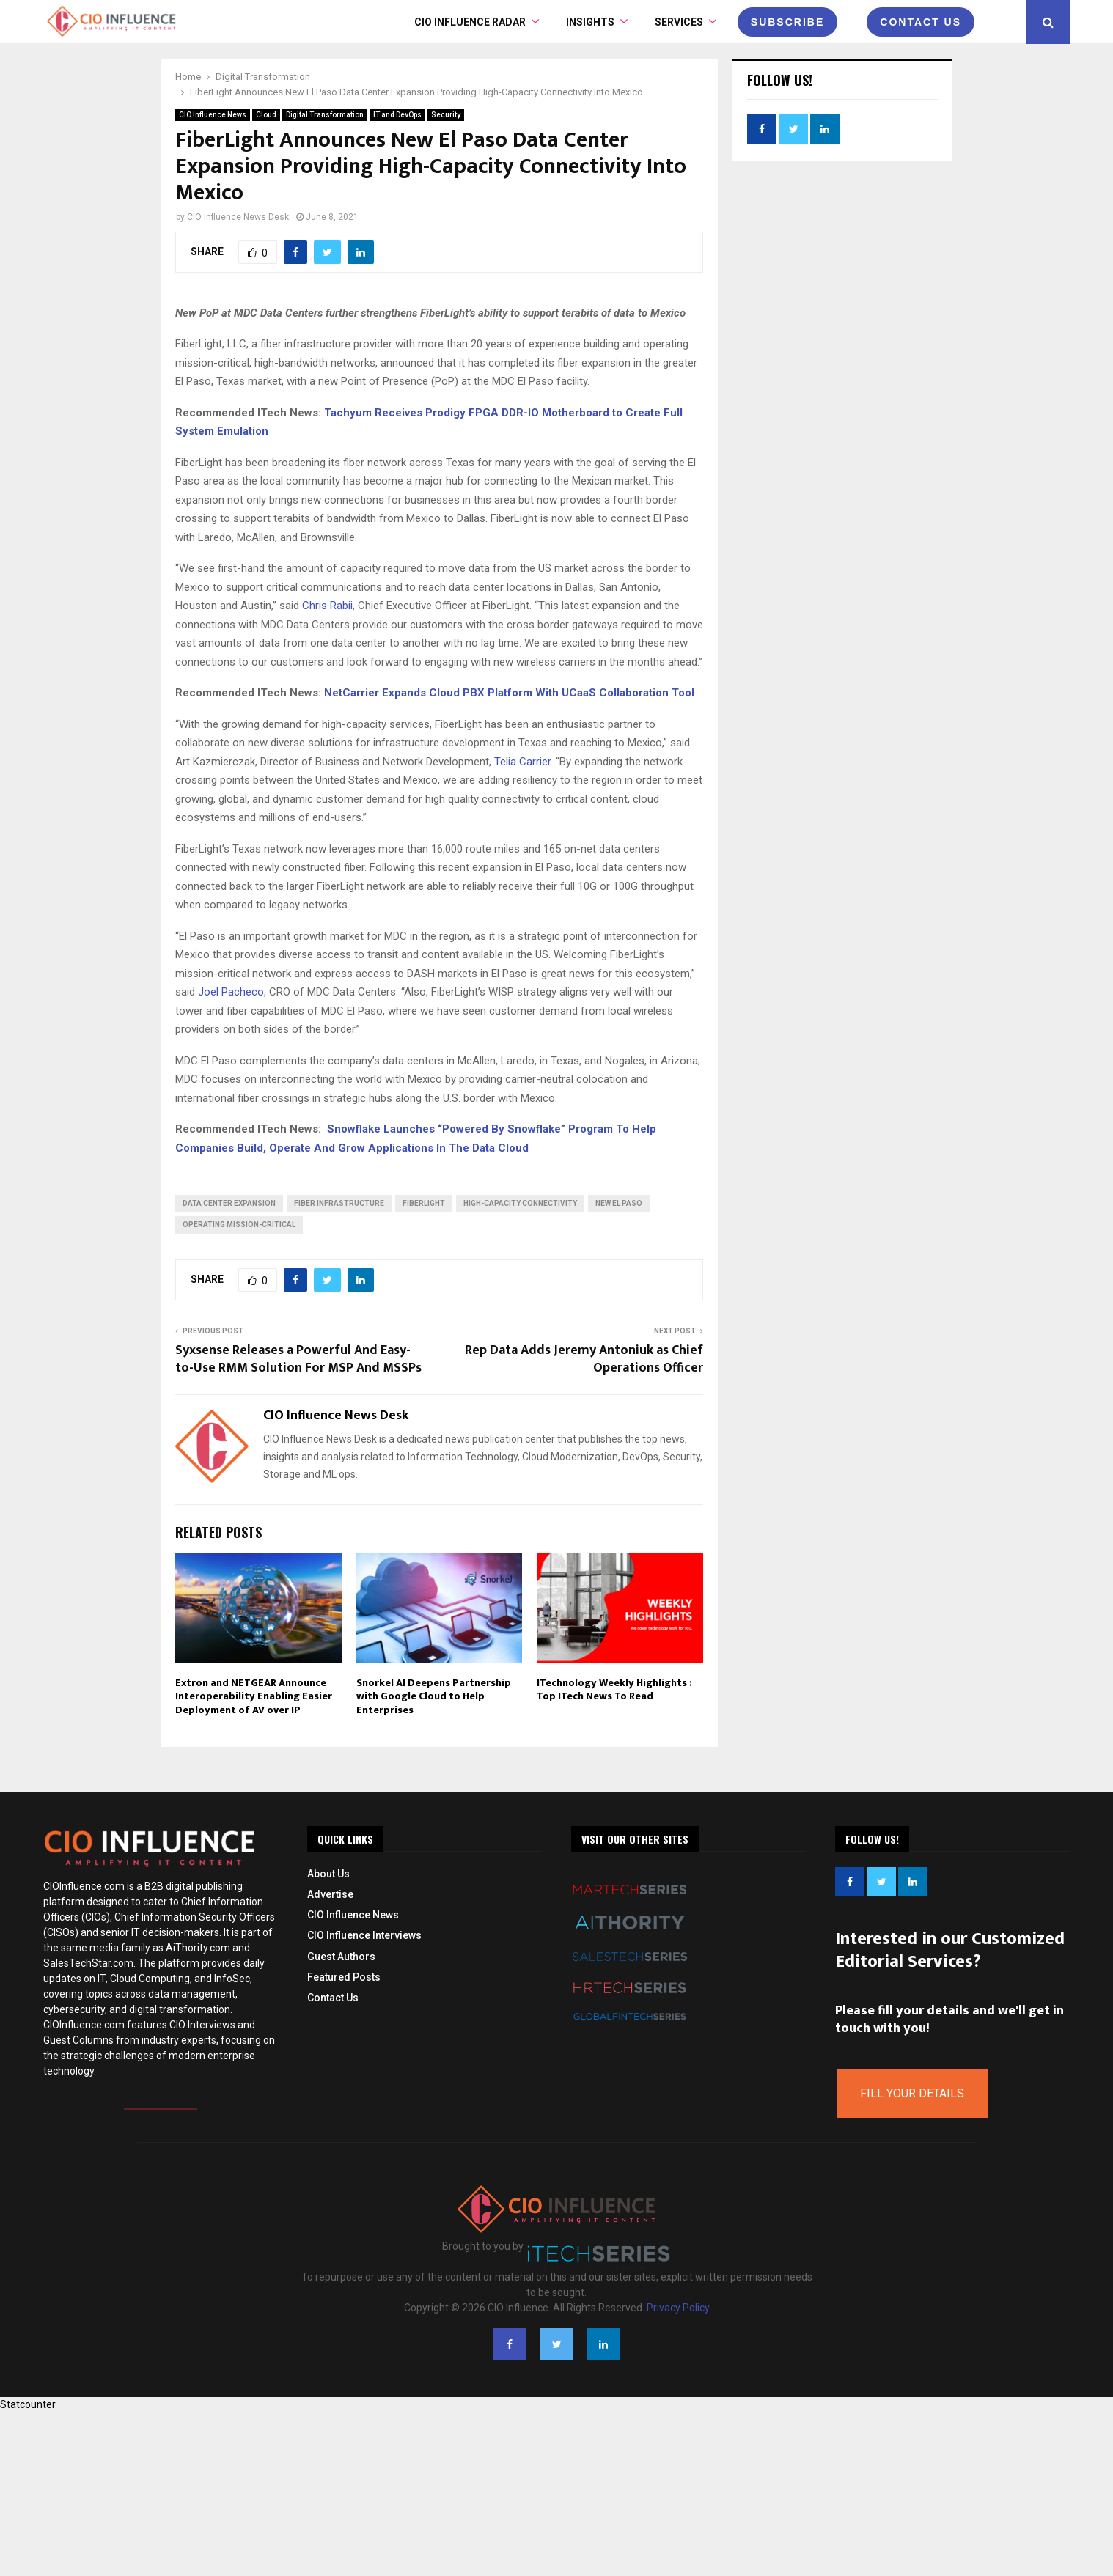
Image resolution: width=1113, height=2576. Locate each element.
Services (679, 22)
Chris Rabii (327, 605)
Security (445, 115)
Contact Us (333, 1997)
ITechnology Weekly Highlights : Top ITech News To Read (614, 1689)
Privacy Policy (678, 2308)
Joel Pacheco (231, 991)
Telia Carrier (522, 761)
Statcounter (28, 2404)
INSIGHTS (590, 22)
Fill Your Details (912, 2093)
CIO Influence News (212, 115)
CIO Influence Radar (470, 22)
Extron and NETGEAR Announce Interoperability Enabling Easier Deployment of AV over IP (253, 1696)
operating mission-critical (239, 1225)
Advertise (330, 1894)
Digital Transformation (325, 115)
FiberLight (424, 1203)
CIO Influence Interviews (364, 1935)
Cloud (266, 115)
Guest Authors (341, 1956)
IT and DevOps (397, 115)
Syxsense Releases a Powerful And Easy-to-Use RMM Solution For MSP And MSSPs (298, 1359)
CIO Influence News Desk (238, 217)
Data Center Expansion (229, 1203)
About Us (328, 1874)
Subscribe (787, 22)
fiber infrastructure (339, 1203)
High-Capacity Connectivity (520, 1203)
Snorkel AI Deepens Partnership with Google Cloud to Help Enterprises (433, 1696)
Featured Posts (344, 1977)
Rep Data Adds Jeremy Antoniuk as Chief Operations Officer (584, 1359)
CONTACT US (920, 22)
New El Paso (618, 1203)
